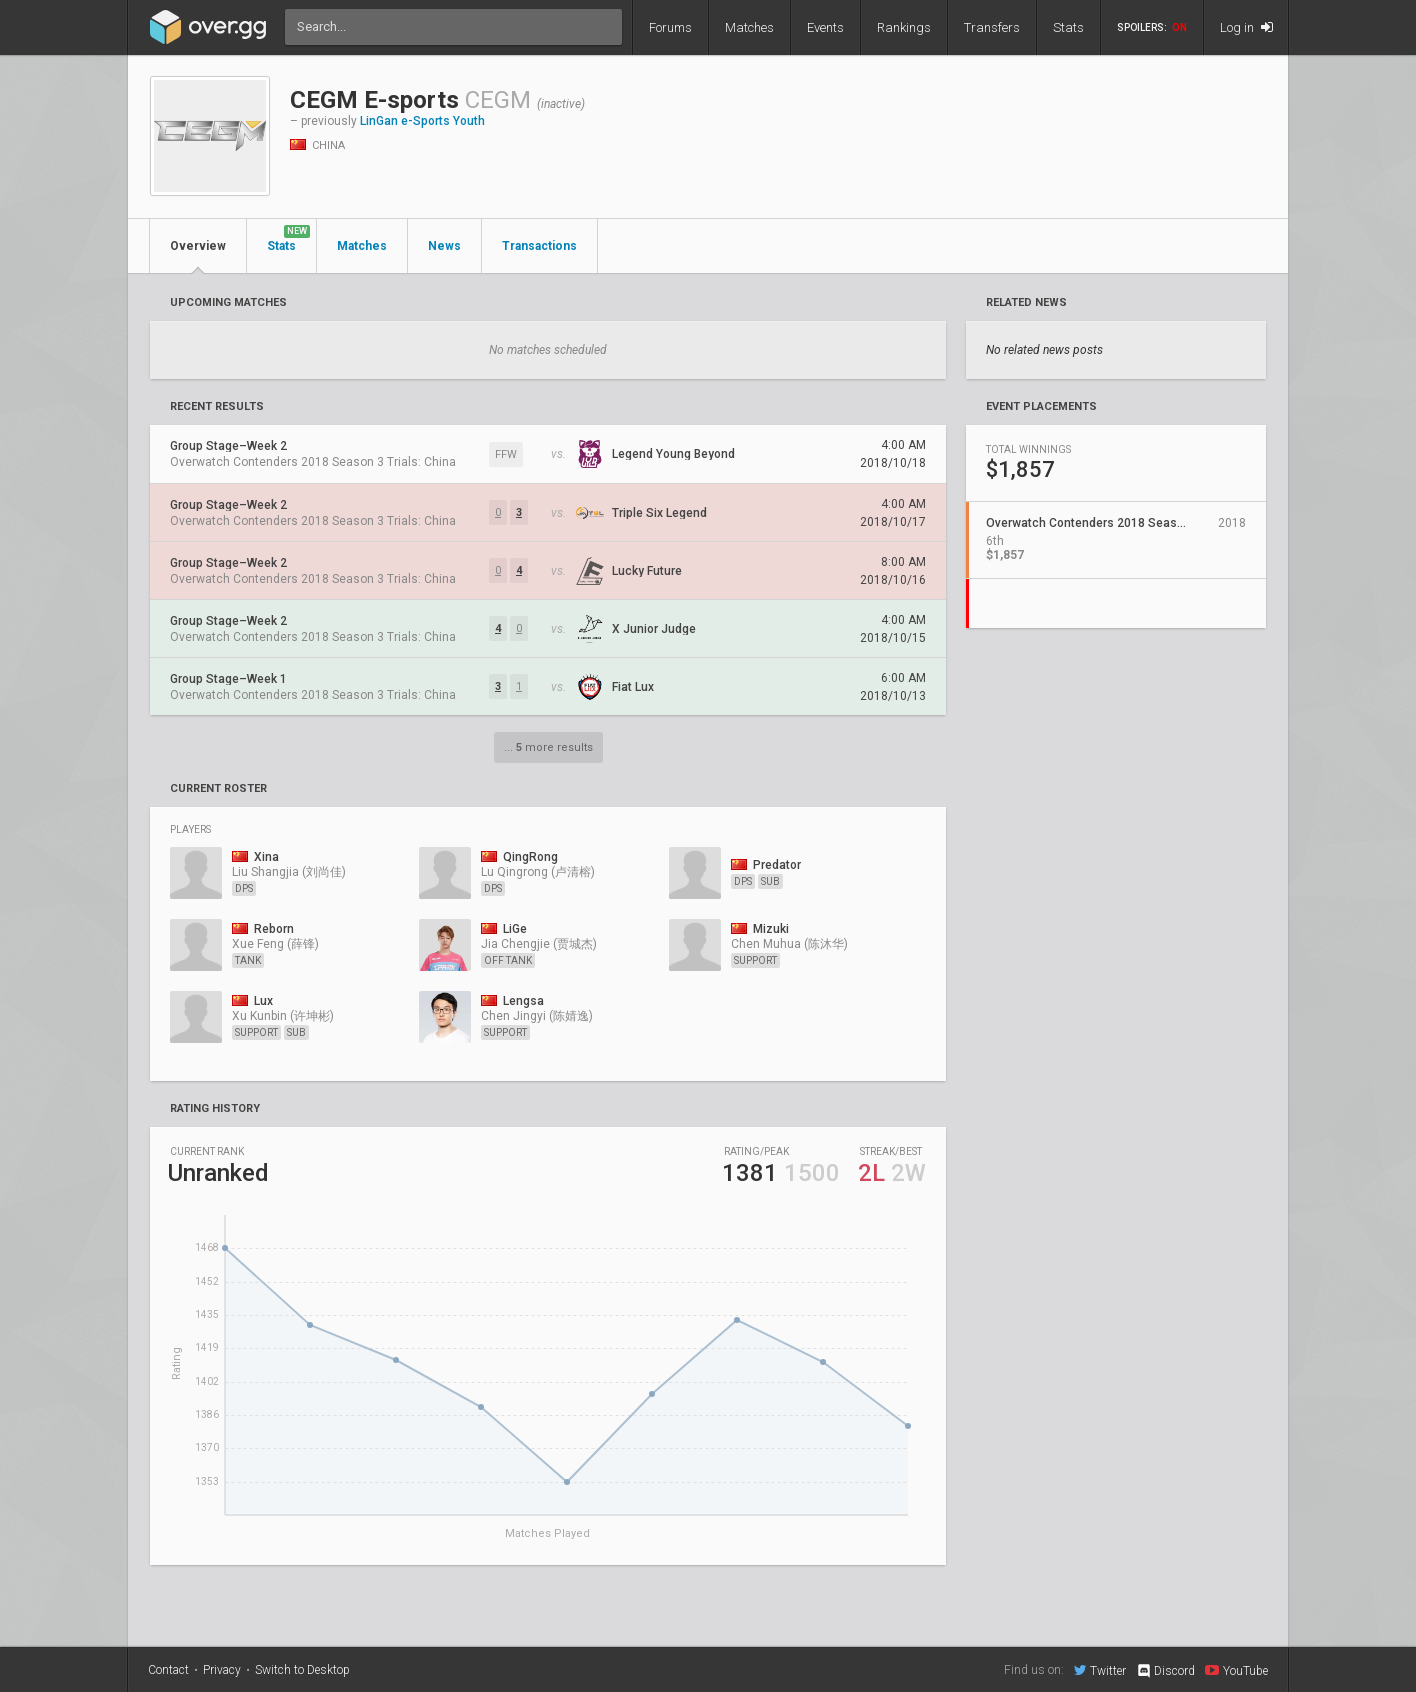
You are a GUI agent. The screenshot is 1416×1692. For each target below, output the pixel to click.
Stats (1068, 27)
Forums (670, 27)
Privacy (222, 1670)
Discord (1165, 1671)
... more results (548, 747)
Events (825, 27)
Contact (168, 1670)
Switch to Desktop (302, 1670)
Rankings (904, 27)
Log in (1246, 27)
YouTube (1236, 1670)
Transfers (992, 27)
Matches (749, 27)
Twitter (1100, 1670)
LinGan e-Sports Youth (422, 121)
